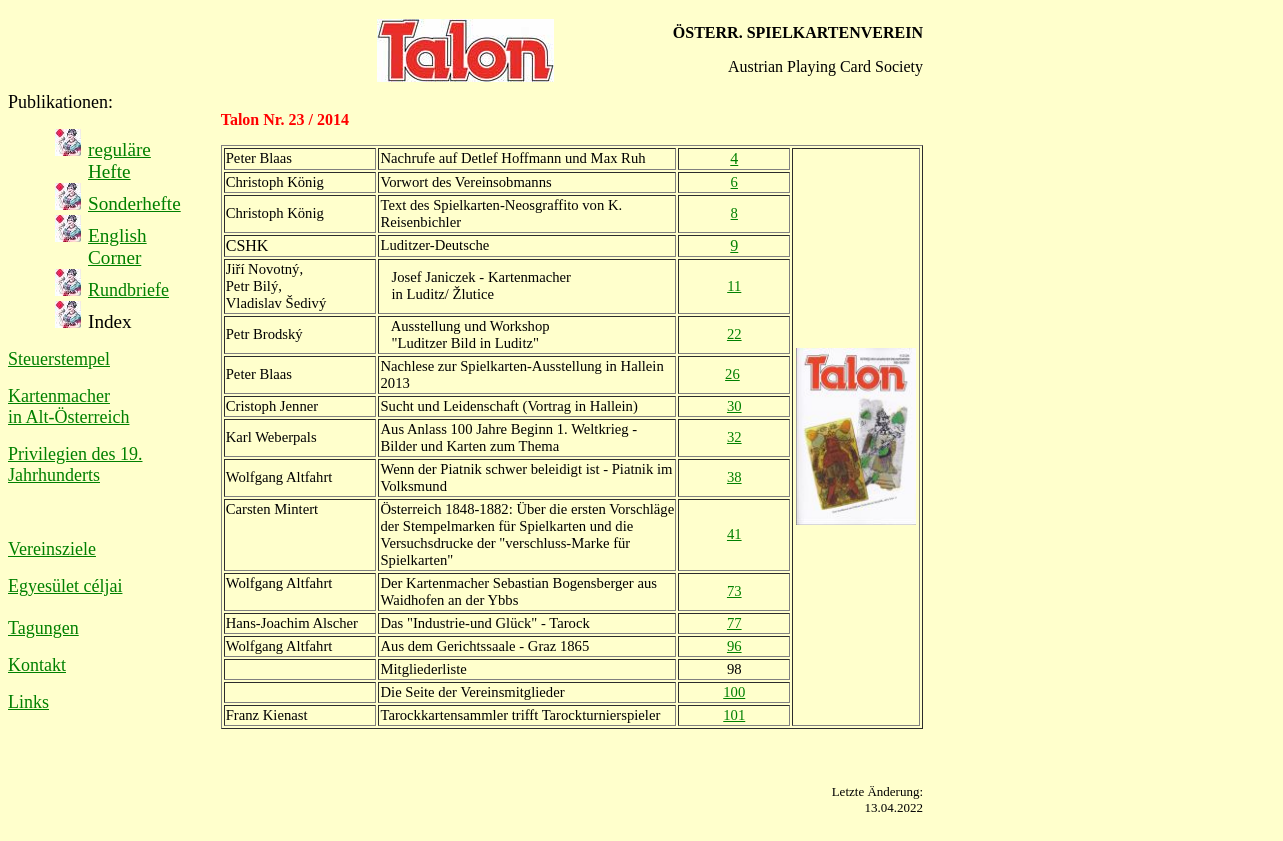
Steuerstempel (59, 359)
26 (732, 374)
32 (734, 437)
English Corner (117, 246)
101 (734, 715)
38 (734, 477)
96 (734, 646)
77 (734, 623)
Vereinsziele (52, 549)
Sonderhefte (134, 203)
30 (734, 406)
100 (734, 692)
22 (734, 334)
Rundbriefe (128, 290)
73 (734, 591)
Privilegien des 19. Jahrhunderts (75, 464)
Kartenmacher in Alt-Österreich (68, 406)
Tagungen (43, 628)
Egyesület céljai (65, 586)
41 (734, 534)
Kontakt (37, 665)
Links (28, 702)
